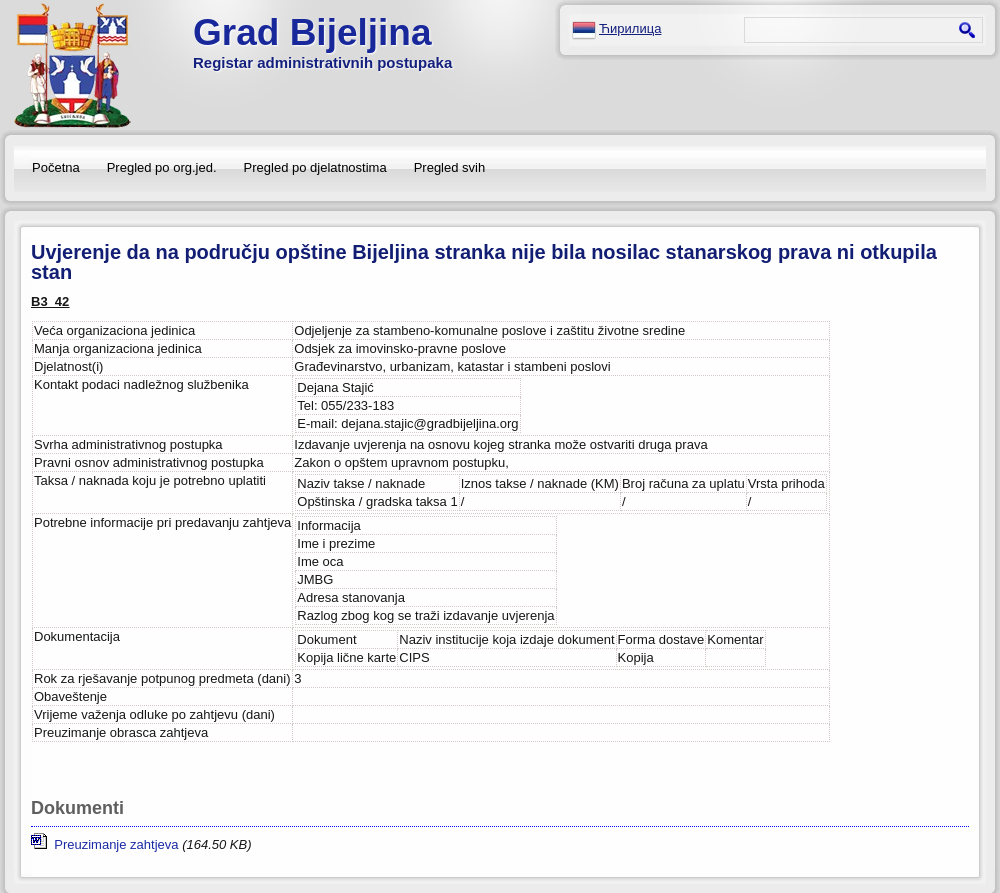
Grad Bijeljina (312, 32)
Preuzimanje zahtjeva (105, 844)
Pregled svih (450, 167)
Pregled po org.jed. (162, 167)
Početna (56, 167)
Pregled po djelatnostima (315, 167)
